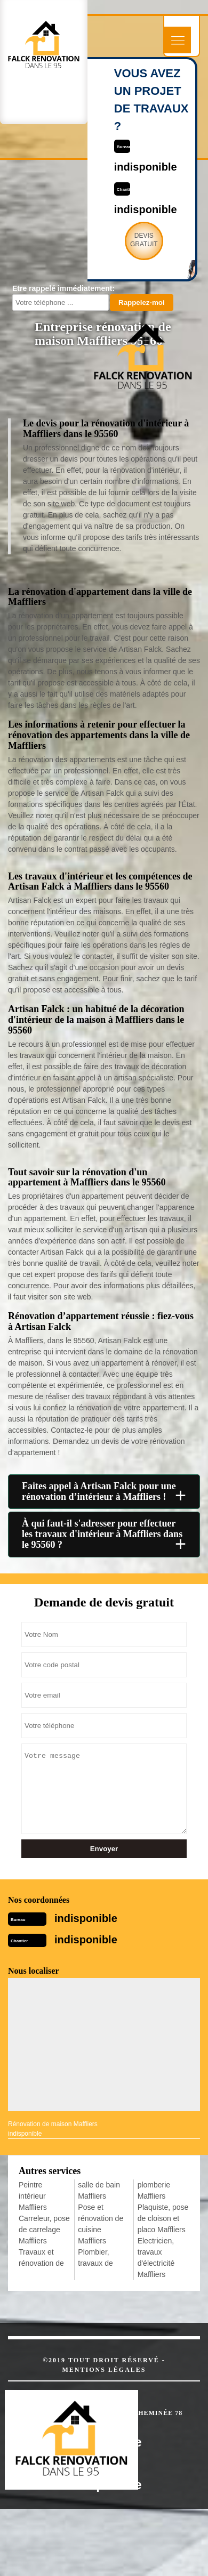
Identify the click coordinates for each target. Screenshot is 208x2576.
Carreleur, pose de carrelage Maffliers (44, 2229)
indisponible (85, 1918)
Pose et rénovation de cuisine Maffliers (100, 2224)
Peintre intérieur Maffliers (33, 2196)
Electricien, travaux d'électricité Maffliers (156, 2257)
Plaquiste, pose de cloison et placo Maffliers (163, 2218)
